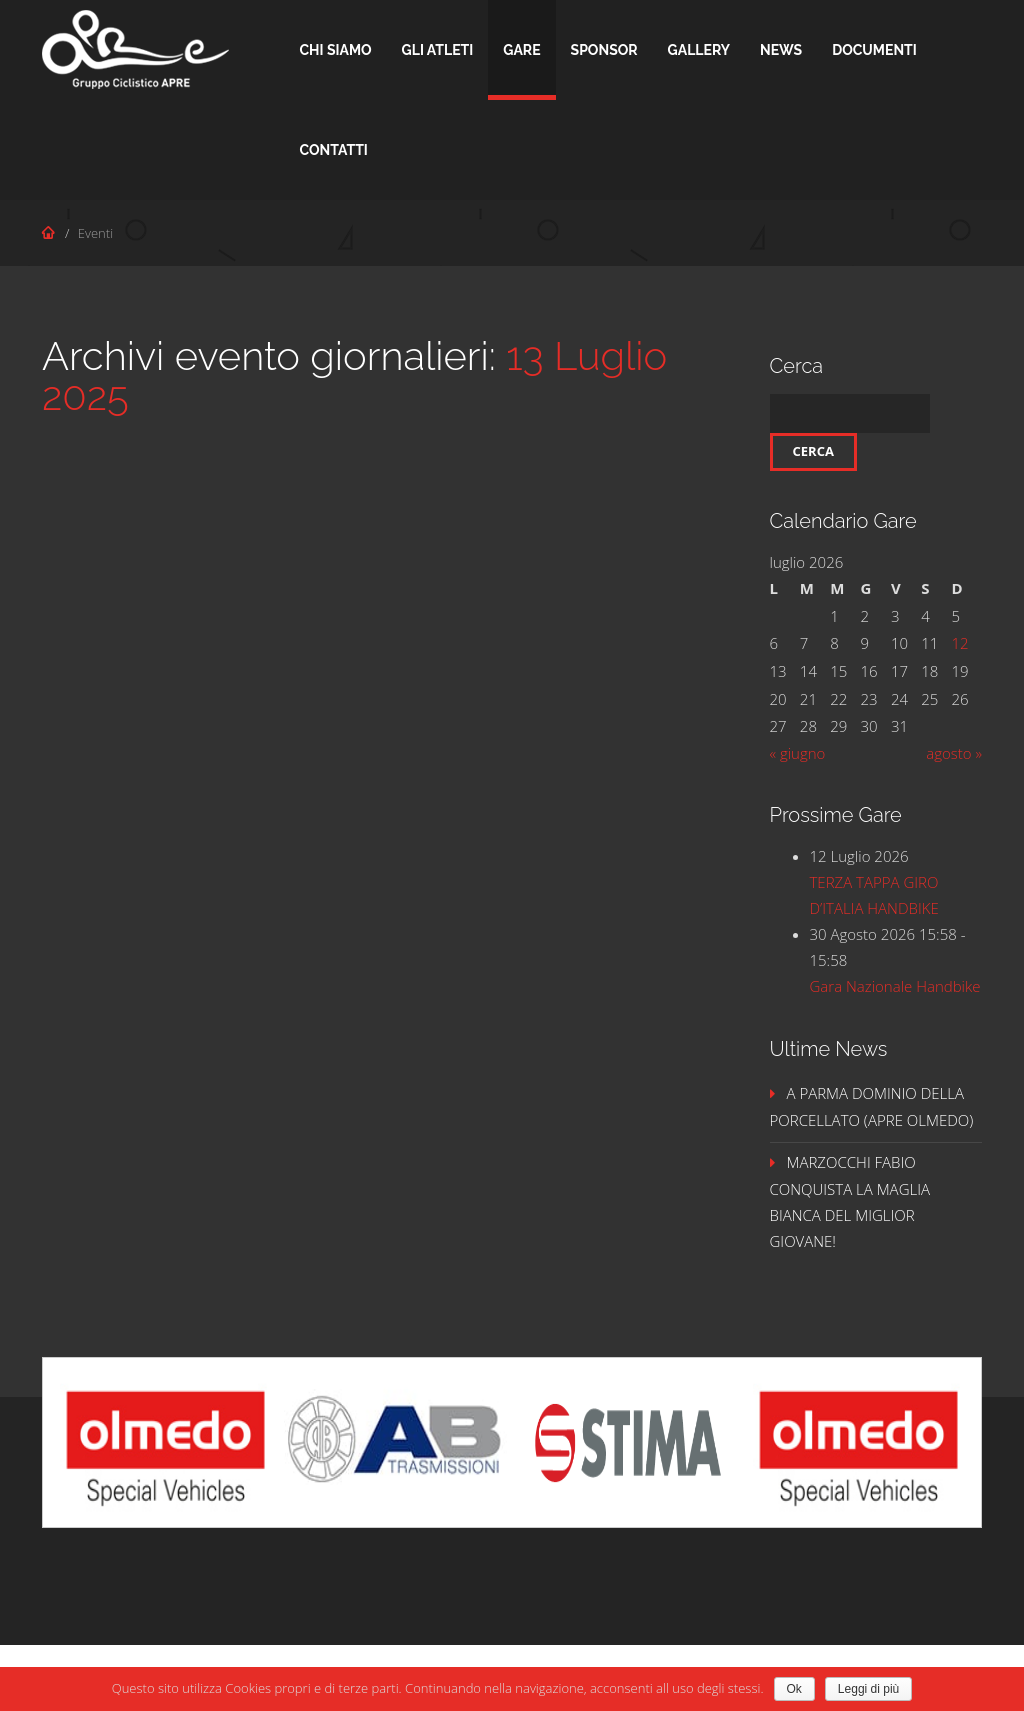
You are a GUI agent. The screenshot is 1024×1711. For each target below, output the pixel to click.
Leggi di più (868, 1689)
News (781, 50)
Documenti (874, 50)
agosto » (954, 753)
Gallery (699, 50)
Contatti (334, 150)
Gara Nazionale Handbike (895, 986)
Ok (794, 1689)
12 (960, 643)
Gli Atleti (438, 50)
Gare (521, 50)
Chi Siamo (336, 50)
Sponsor (604, 50)
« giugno (798, 753)
